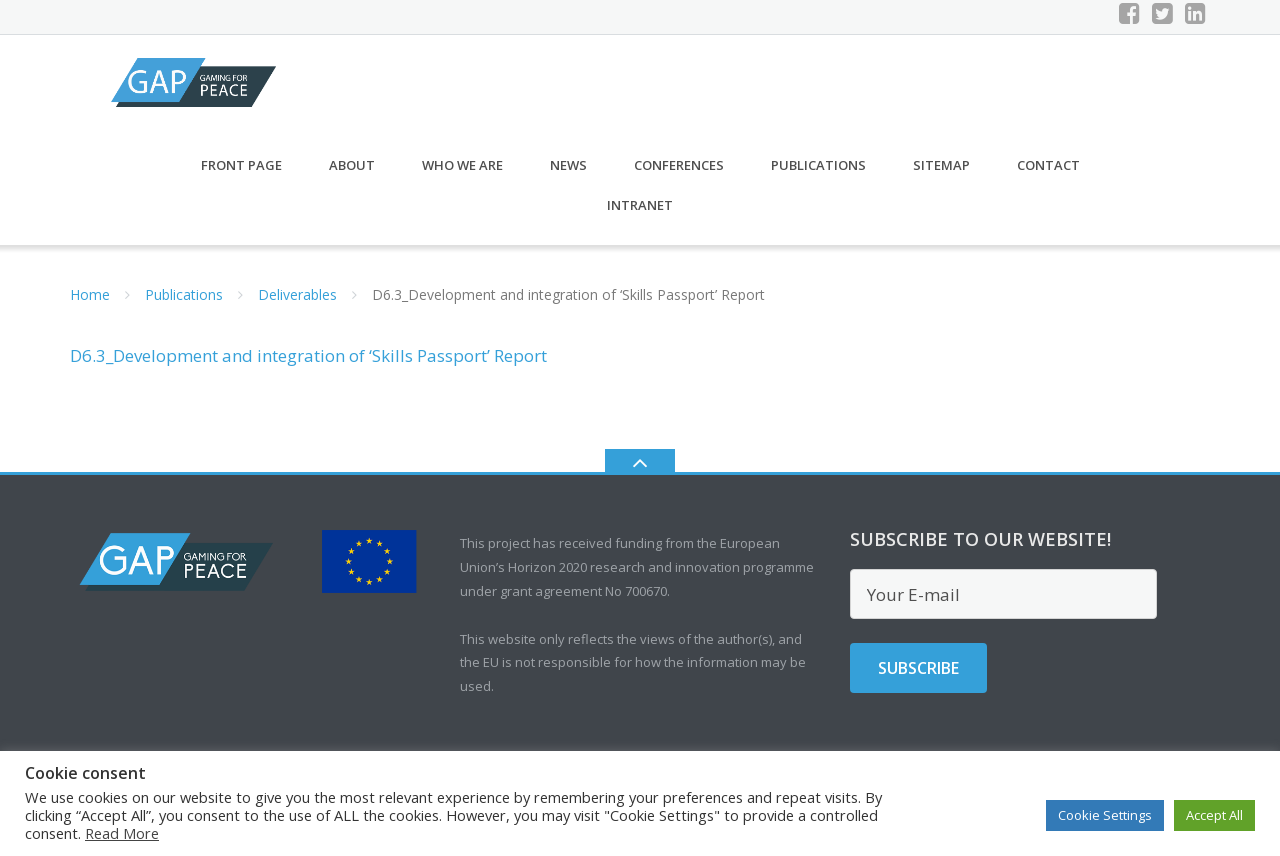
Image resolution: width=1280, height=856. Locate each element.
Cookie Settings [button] (1105, 815)
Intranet (640, 216)
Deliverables (297, 305)
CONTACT (1048, 176)
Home (90, 305)
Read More (122, 833)
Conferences (679, 176)
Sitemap (941, 176)
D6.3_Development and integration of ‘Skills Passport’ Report (308, 367)
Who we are (462, 176)
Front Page (241, 176)
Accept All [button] (1214, 815)
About (352, 176)
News (568, 176)
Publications (818, 176)
